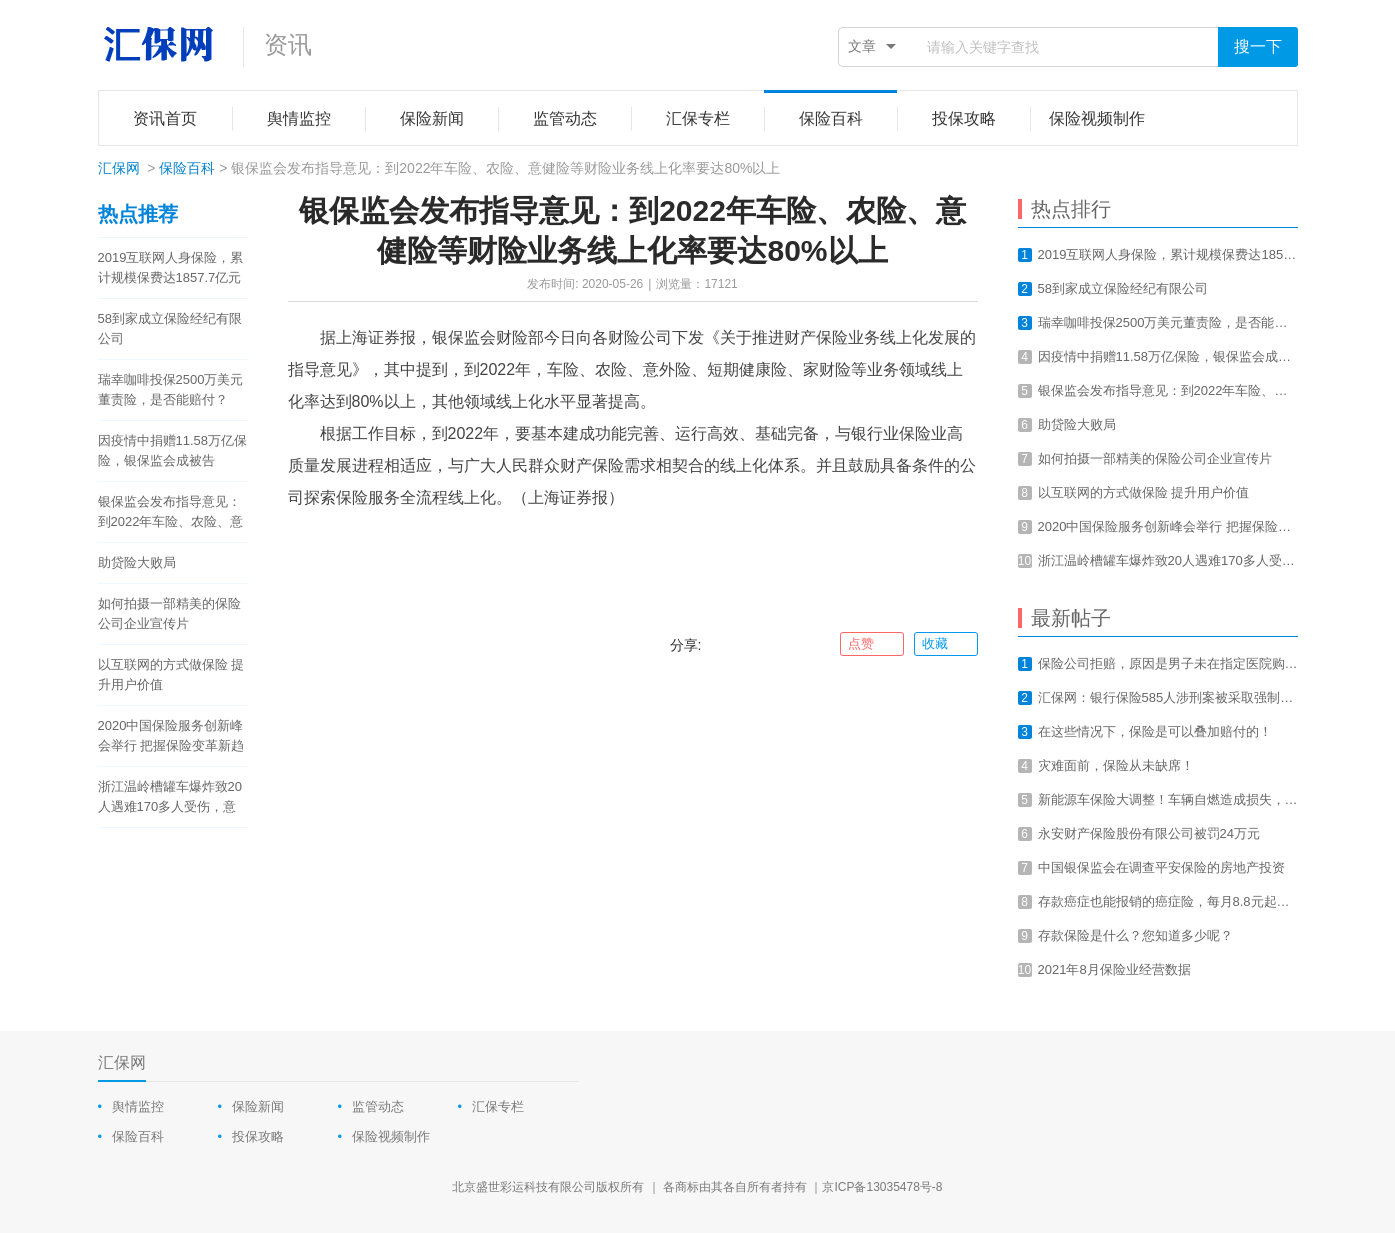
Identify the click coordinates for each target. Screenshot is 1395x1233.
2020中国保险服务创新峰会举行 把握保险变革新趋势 (171, 737)
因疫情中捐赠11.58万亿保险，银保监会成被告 (173, 450)
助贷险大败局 (137, 562)
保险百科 (187, 168)
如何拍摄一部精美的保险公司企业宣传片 (169, 613)
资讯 (288, 44)
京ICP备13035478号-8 (882, 1187)
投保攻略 (258, 1136)
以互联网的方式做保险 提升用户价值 (171, 674)
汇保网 (119, 168)
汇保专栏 (498, 1106)
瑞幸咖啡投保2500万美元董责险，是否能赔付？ (171, 389)
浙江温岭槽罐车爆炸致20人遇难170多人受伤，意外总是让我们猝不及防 (170, 798)
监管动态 (378, 1106)
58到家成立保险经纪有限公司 (170, 328)
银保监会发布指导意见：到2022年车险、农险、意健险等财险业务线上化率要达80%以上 (171, 513)
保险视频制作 (391, 1136)
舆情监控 (138, 1106)
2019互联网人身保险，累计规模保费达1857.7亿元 (171, 267)
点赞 (871, 644)
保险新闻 (258, 1106)
